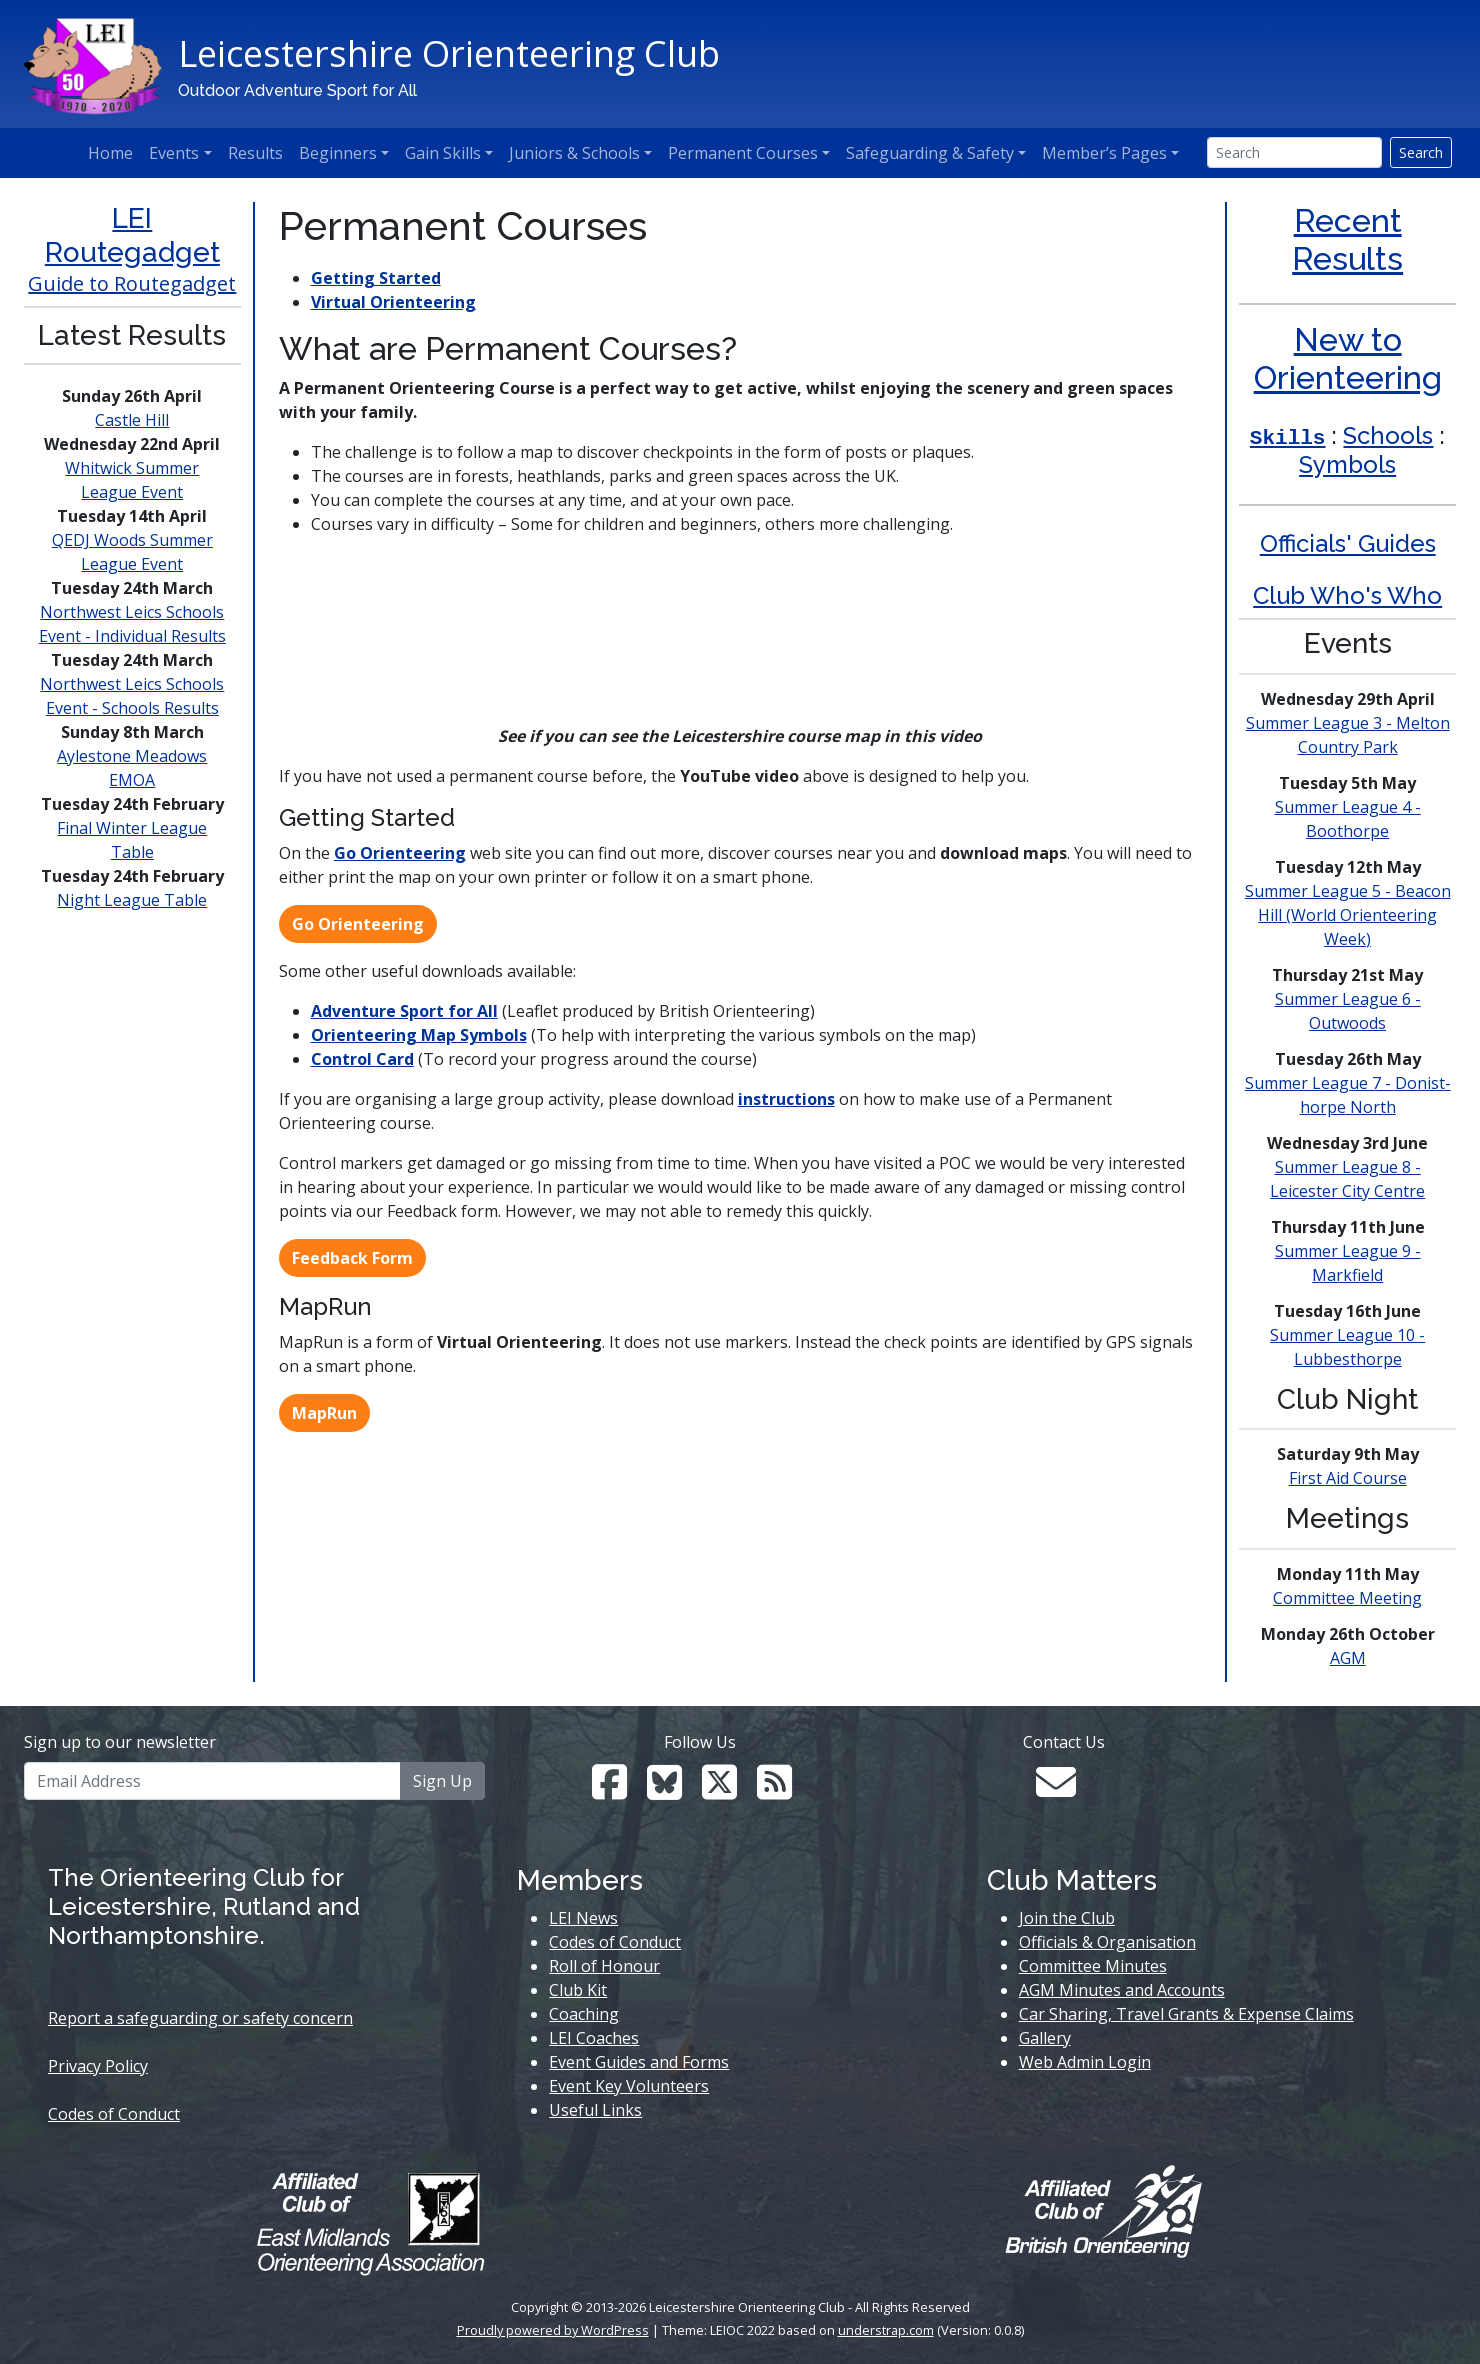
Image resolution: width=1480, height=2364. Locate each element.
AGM (1348, 1658)
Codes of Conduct (114, 2114)
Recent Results (1347, 239)
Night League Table (132, 900)
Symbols (1347, 464)
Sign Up (442, 1781)
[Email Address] (212, 1781)
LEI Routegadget (132, 235)
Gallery (1045, 2038)
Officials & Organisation (1107, 1942)
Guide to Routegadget (132, 283)
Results (255, 153)
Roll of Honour (604, 1966)
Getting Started (376, 278)
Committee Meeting (1347, 1598)
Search (1421, 152)
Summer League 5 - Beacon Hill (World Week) (1348, 915)
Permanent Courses (743, 153)
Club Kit (578, 1990)
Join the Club (1067, 1918)
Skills (1288, 438)
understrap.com (886, 2330)
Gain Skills (443, 153)
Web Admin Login (1085, 2062)
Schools (1388, 435)
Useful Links (595, 2110)
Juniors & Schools (574, 153)
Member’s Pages (1104, 153)
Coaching (584, 2014)
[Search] (1294, 152)
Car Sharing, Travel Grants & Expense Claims (1186, 2014)
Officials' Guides (1348, 543)
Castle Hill (132, 420)
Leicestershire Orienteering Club (449, 53)
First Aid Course (1348, 1478)
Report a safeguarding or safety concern (200, 2018)
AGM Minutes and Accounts (1122, 1990)
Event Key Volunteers (629, 2086)
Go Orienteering (400, 853)
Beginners (338, 153)
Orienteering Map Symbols (419, 1035)
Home (110, 153)
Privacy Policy (98, 2066)
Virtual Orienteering (393, 302)
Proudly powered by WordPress (553, 2330)
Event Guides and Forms (639, 2062)
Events (174, 153)
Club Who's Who (1347, 595)
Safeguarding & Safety (930, 153)
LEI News (583, 1918)
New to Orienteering (1348, 358)
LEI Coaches (594, 2038)
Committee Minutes (1093, 1966)
